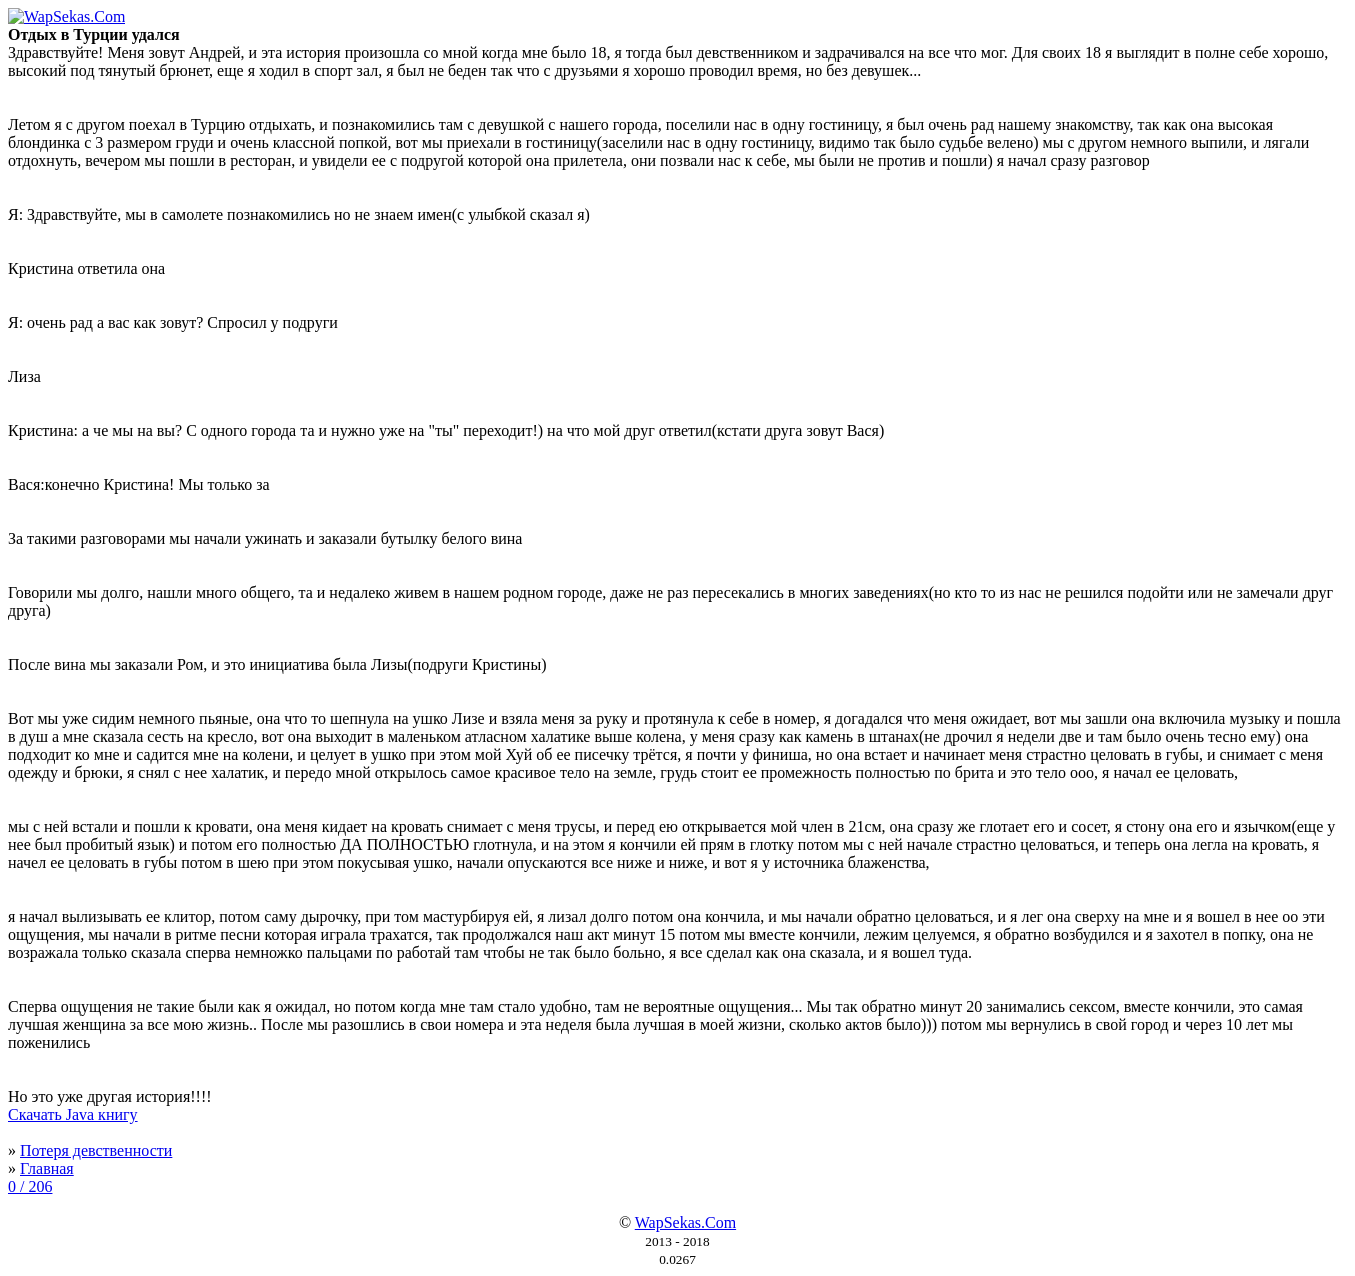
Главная (47, 1168)
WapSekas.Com (685, 1222)
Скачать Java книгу (73, 1114)
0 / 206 (30, 1186)
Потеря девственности (96, 1150)
